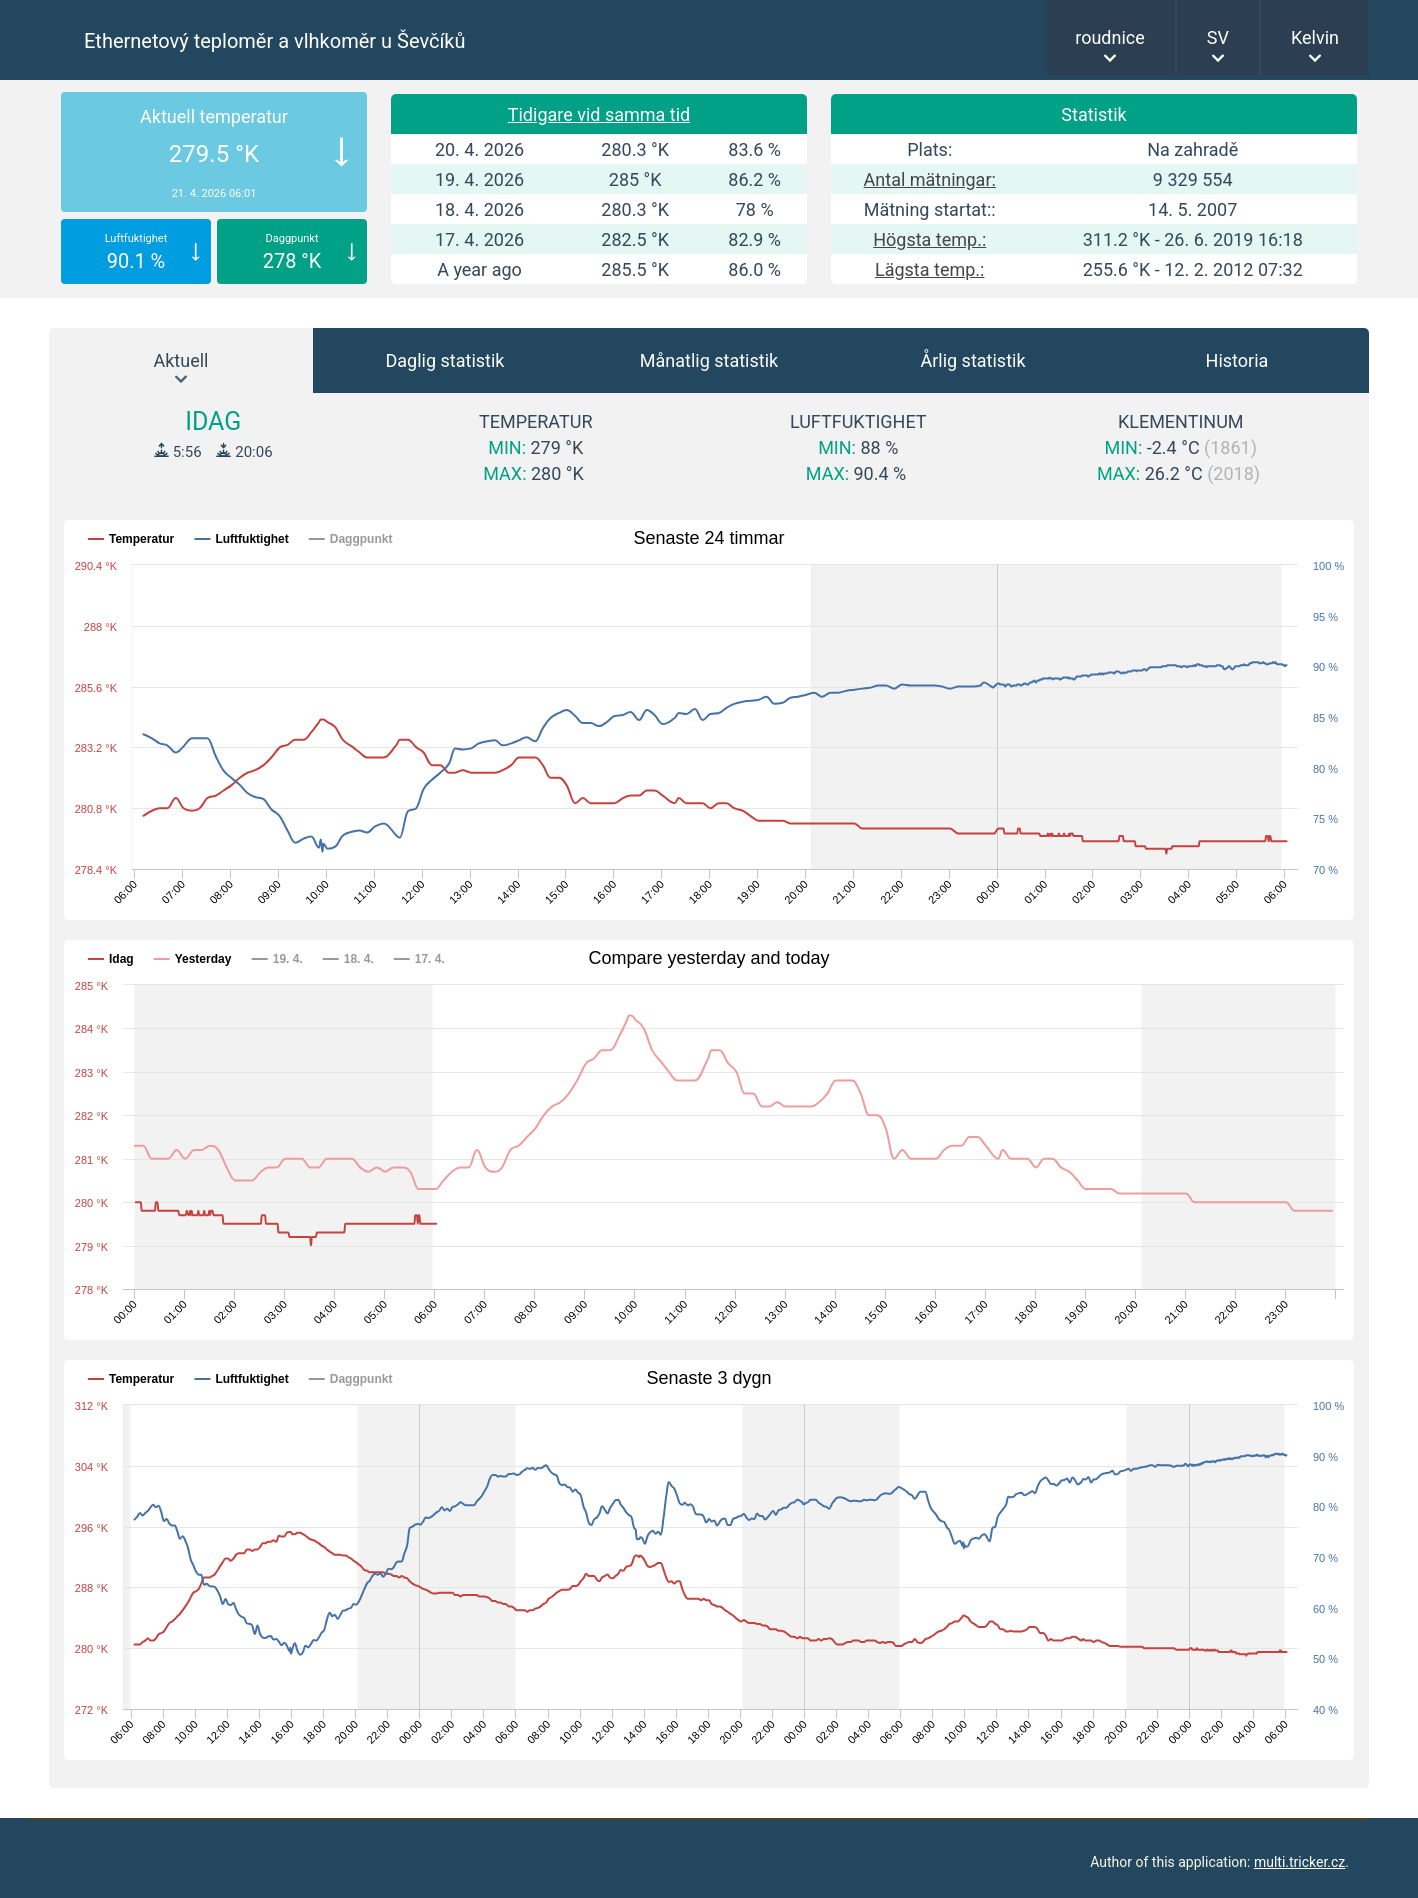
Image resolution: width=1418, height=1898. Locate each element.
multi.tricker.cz (1299, 1862)
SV (1218, 37)
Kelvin (1315, 37)
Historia (1237, 360)
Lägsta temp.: (929, 269)
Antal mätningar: (930, 179)
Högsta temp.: (929, 239)
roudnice (1110, 37)
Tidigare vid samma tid (599, 114)
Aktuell (181, 360)
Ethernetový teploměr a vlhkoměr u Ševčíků (275, 41)
